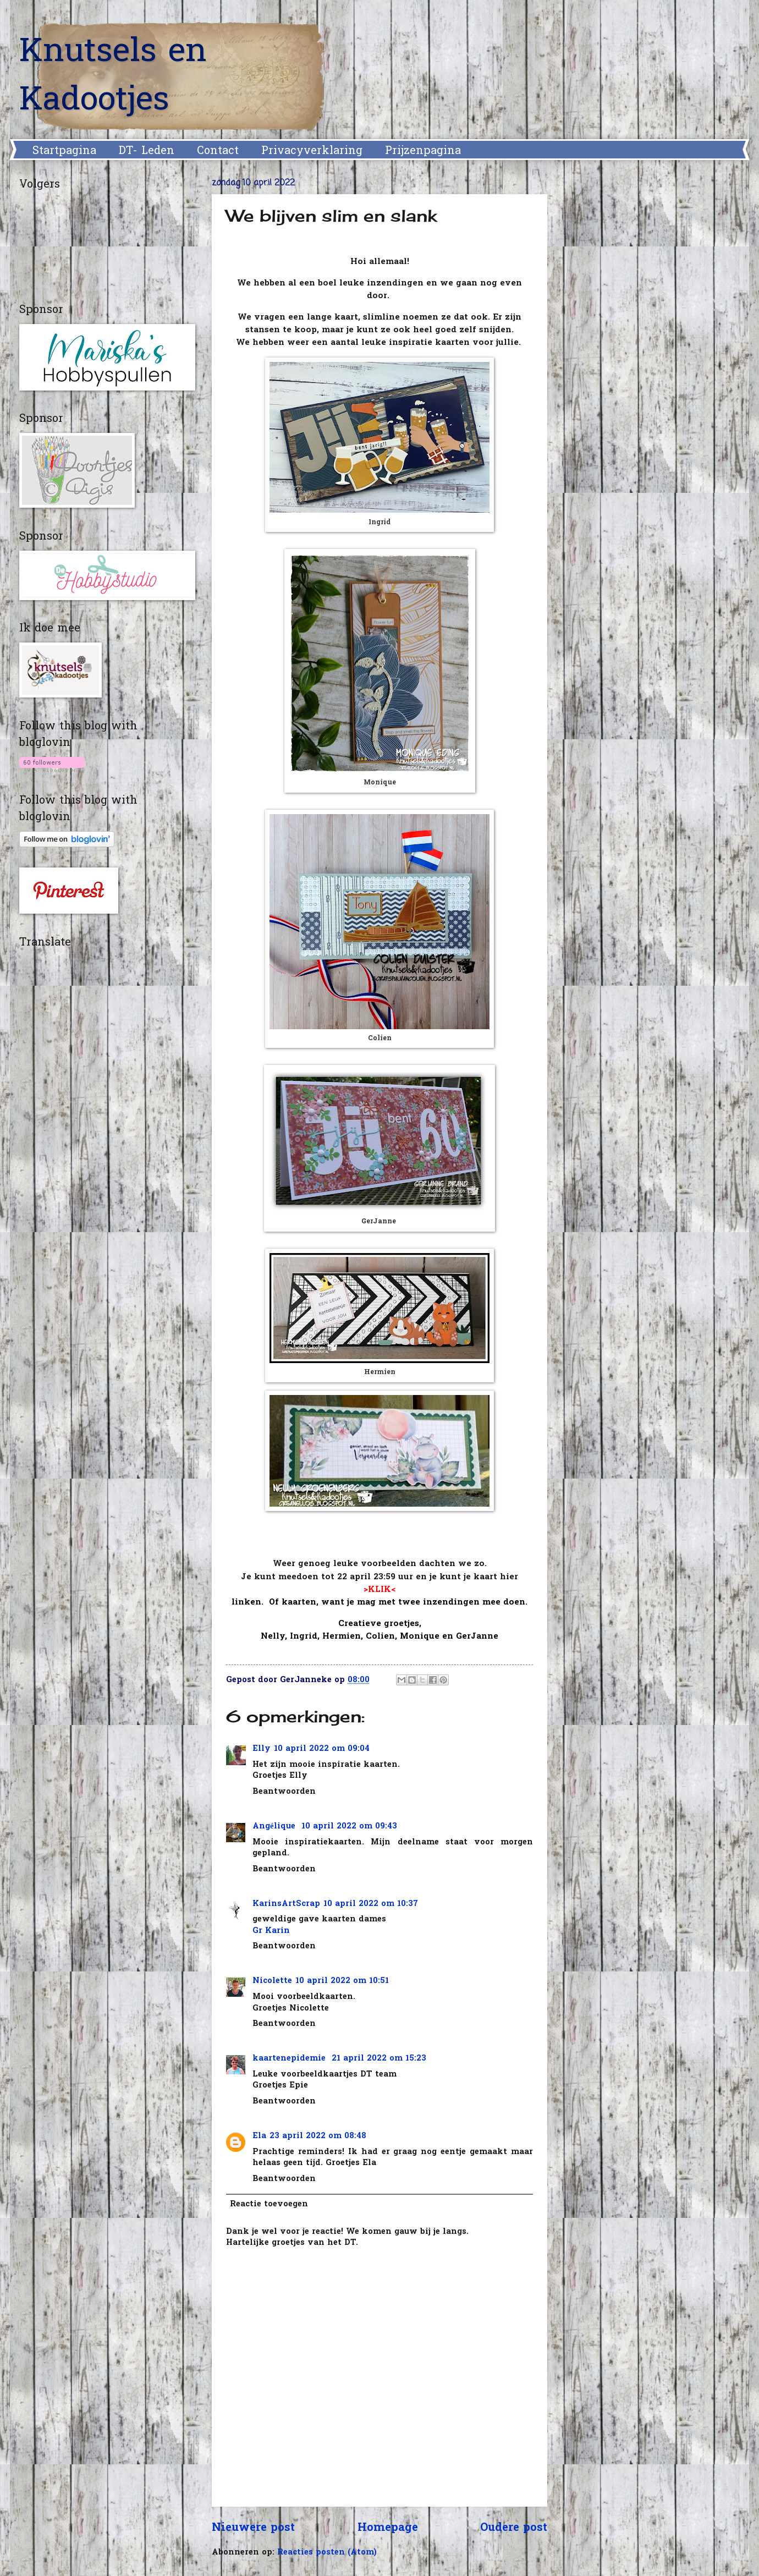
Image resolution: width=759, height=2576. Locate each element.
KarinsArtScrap (286, 1904)
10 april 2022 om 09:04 (322, 1749)
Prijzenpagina (423, 151)
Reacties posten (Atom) (327, 2552)
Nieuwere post (253, 2528)
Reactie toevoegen (269, 2204)
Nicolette (272, 1981)
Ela (259, 2136)
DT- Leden (146, 151)
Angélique (275, 1826)
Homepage (388, 2528)
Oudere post (513, 2528)
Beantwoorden (284, 1792)
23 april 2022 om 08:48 (318, 2136)
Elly (261, 1749)
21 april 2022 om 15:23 (379, 2058)
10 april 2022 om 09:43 (349, 1826)
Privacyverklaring (311, 151)
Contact (218, 151)
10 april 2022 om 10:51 (342, 1981)
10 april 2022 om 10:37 (370, 1904)
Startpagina (64, 151)
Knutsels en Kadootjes (113, 77)
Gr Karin (271, 1931)
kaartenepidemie (290, 2058)
